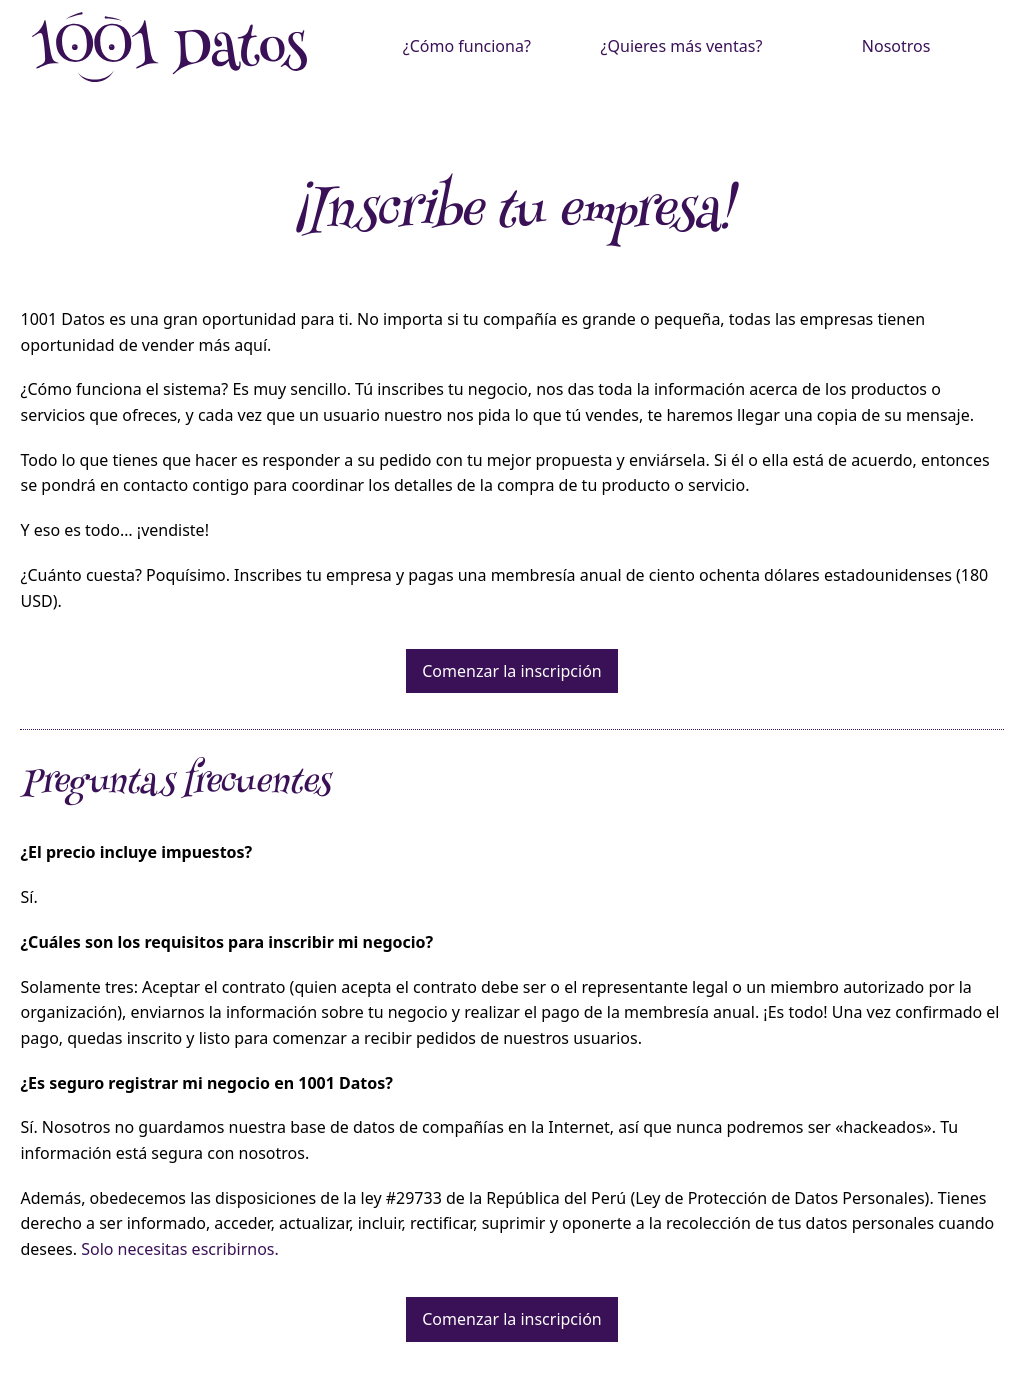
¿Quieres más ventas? (682, 46)
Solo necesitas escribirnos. (180, 1249)
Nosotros (896, 46)
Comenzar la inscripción (512, 671)
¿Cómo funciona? (467, 46)
